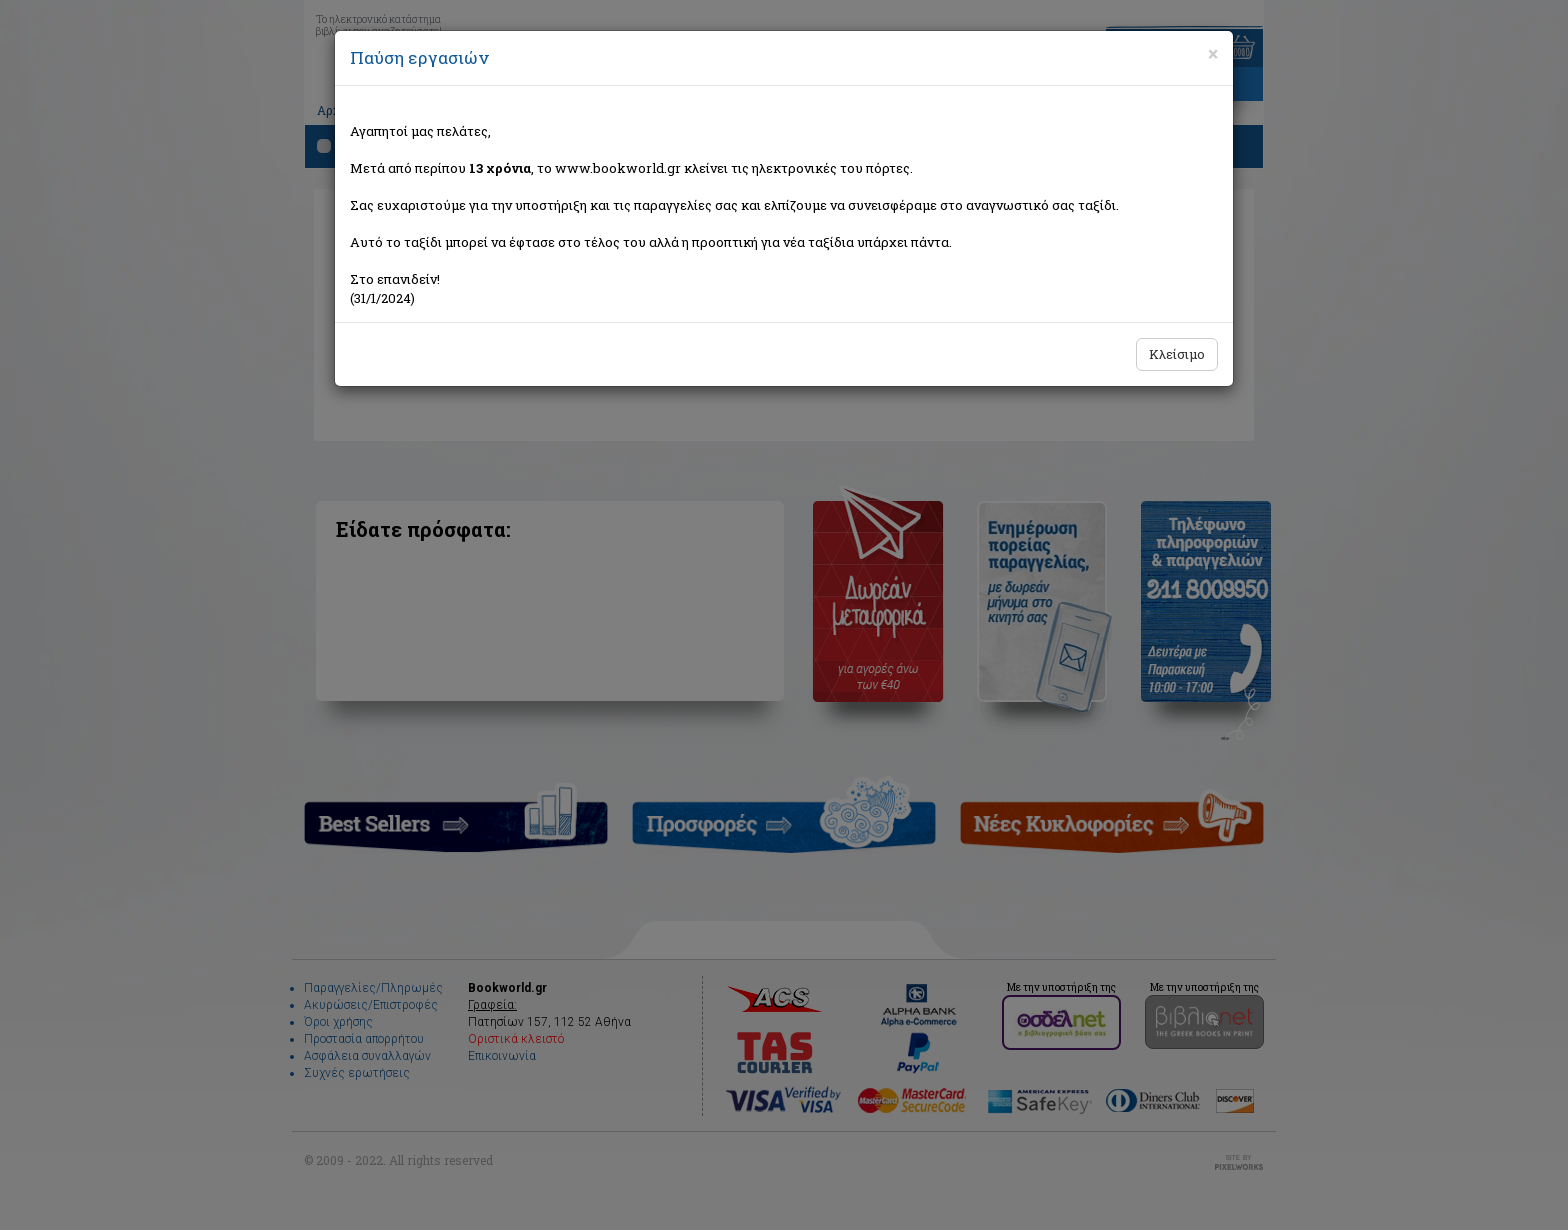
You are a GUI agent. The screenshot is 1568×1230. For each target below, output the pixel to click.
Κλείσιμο (1177, 354)
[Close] (1213, 54)
